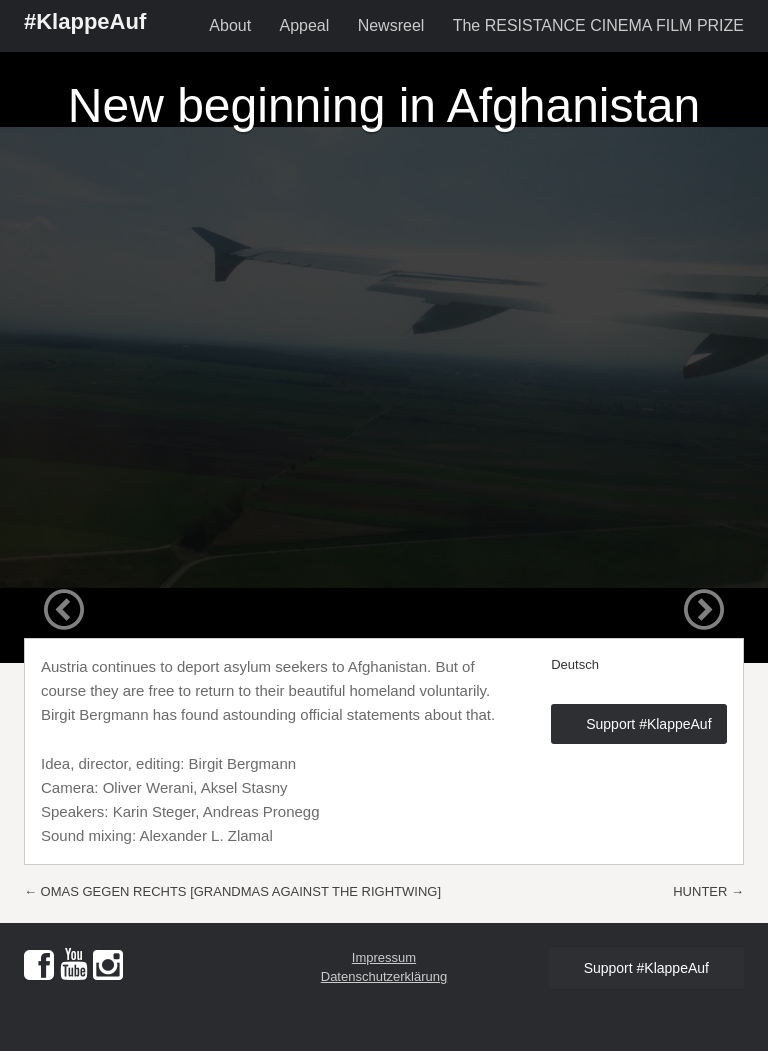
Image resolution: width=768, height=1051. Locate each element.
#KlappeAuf (85, 21)
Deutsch (575, 664)
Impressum (384, 957)
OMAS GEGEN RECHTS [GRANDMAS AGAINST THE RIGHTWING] (232, 891)
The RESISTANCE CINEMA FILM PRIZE (598, 25)
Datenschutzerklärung (384, 976)
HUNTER (708, 891)
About (230, 25)
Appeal (304, 25)
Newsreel (391, 25)
